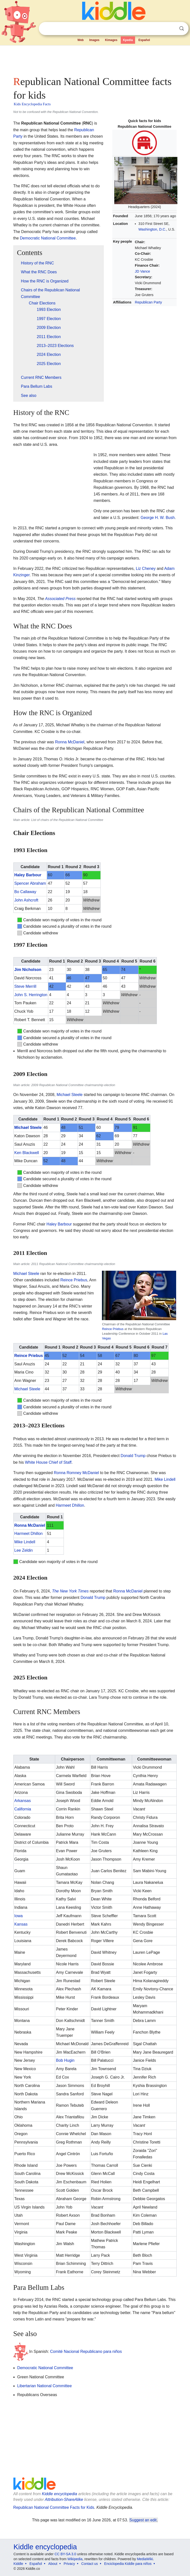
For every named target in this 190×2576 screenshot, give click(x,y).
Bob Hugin (65, 2060)
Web (80, 40)
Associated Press (60, 599)
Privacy (69, 2564)
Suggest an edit (143, 2520)
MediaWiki (145, 2559)
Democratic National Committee (48, 238)
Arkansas (22, 1801)
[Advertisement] (95, 59)
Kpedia (128, 40)
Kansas (20, 1924)
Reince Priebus (112, 1329)
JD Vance (142, 271)
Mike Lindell (165, 1479)
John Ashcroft (26, 900)
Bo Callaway (25, 892)
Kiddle (18, 2564)
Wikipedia (75, 2559)
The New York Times (70, 1591)
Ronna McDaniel (69, 742)
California (22, 1809)
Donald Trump (133, 1456)
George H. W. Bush (158, 517)
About (52, 2564)
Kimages (111, 40)
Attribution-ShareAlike (64, 2499)
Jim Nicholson (27, 969)
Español (144, 40)
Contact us (89, 2564)
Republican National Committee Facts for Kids (53, 2507)
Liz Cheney (146, 568)
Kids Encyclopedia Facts (32, 104)
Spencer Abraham (30, 883)
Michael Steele (70, 1095)
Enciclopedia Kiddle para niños (127, 2564)
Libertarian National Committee (44, 2386)
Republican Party (148, 302)
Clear (171, 28)
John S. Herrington (30, 995)
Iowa (18, 1916)
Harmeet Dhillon (70, 1505)
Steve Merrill (25, 986)
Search (182, 28)
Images (94, 40)
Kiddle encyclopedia (59, 2494)
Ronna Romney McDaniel (76, 1473)
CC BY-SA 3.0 (65, 2554)
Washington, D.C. (152, 229)
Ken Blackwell (26, 1153)
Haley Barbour (27, 875)
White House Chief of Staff (48, 1462)
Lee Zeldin (23, 1550)
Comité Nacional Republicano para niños (86, 2351)
